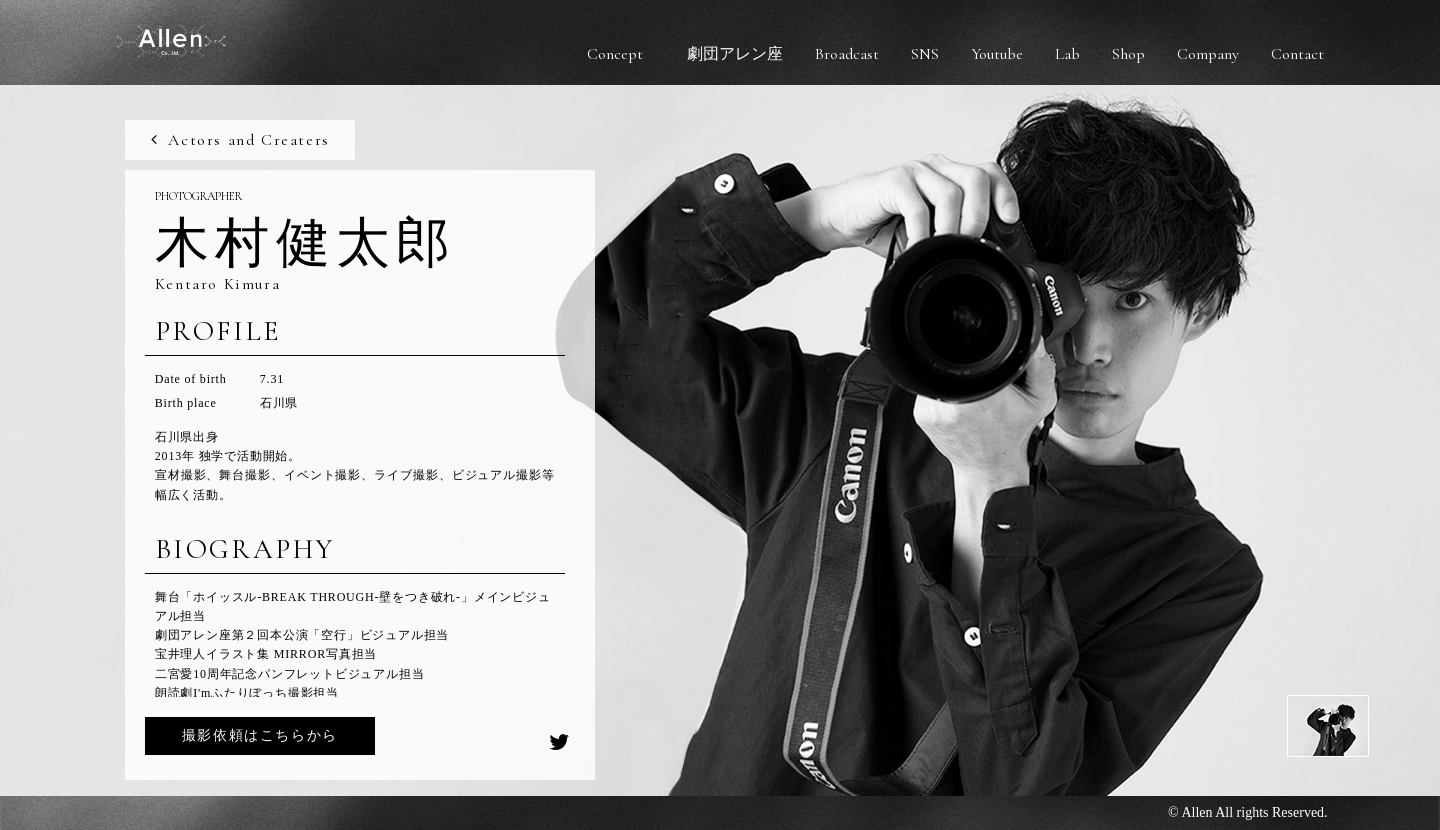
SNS (925, 54)
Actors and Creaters (238, 140)
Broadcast (847, 54)
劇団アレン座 (735, 54)
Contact (1297, 54)
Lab (1067, 54)
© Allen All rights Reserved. (1248, 812)
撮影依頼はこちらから (260, 735)
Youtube (997, 54)
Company (1208, 54)
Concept (615, 54)
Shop (1128, 54)
